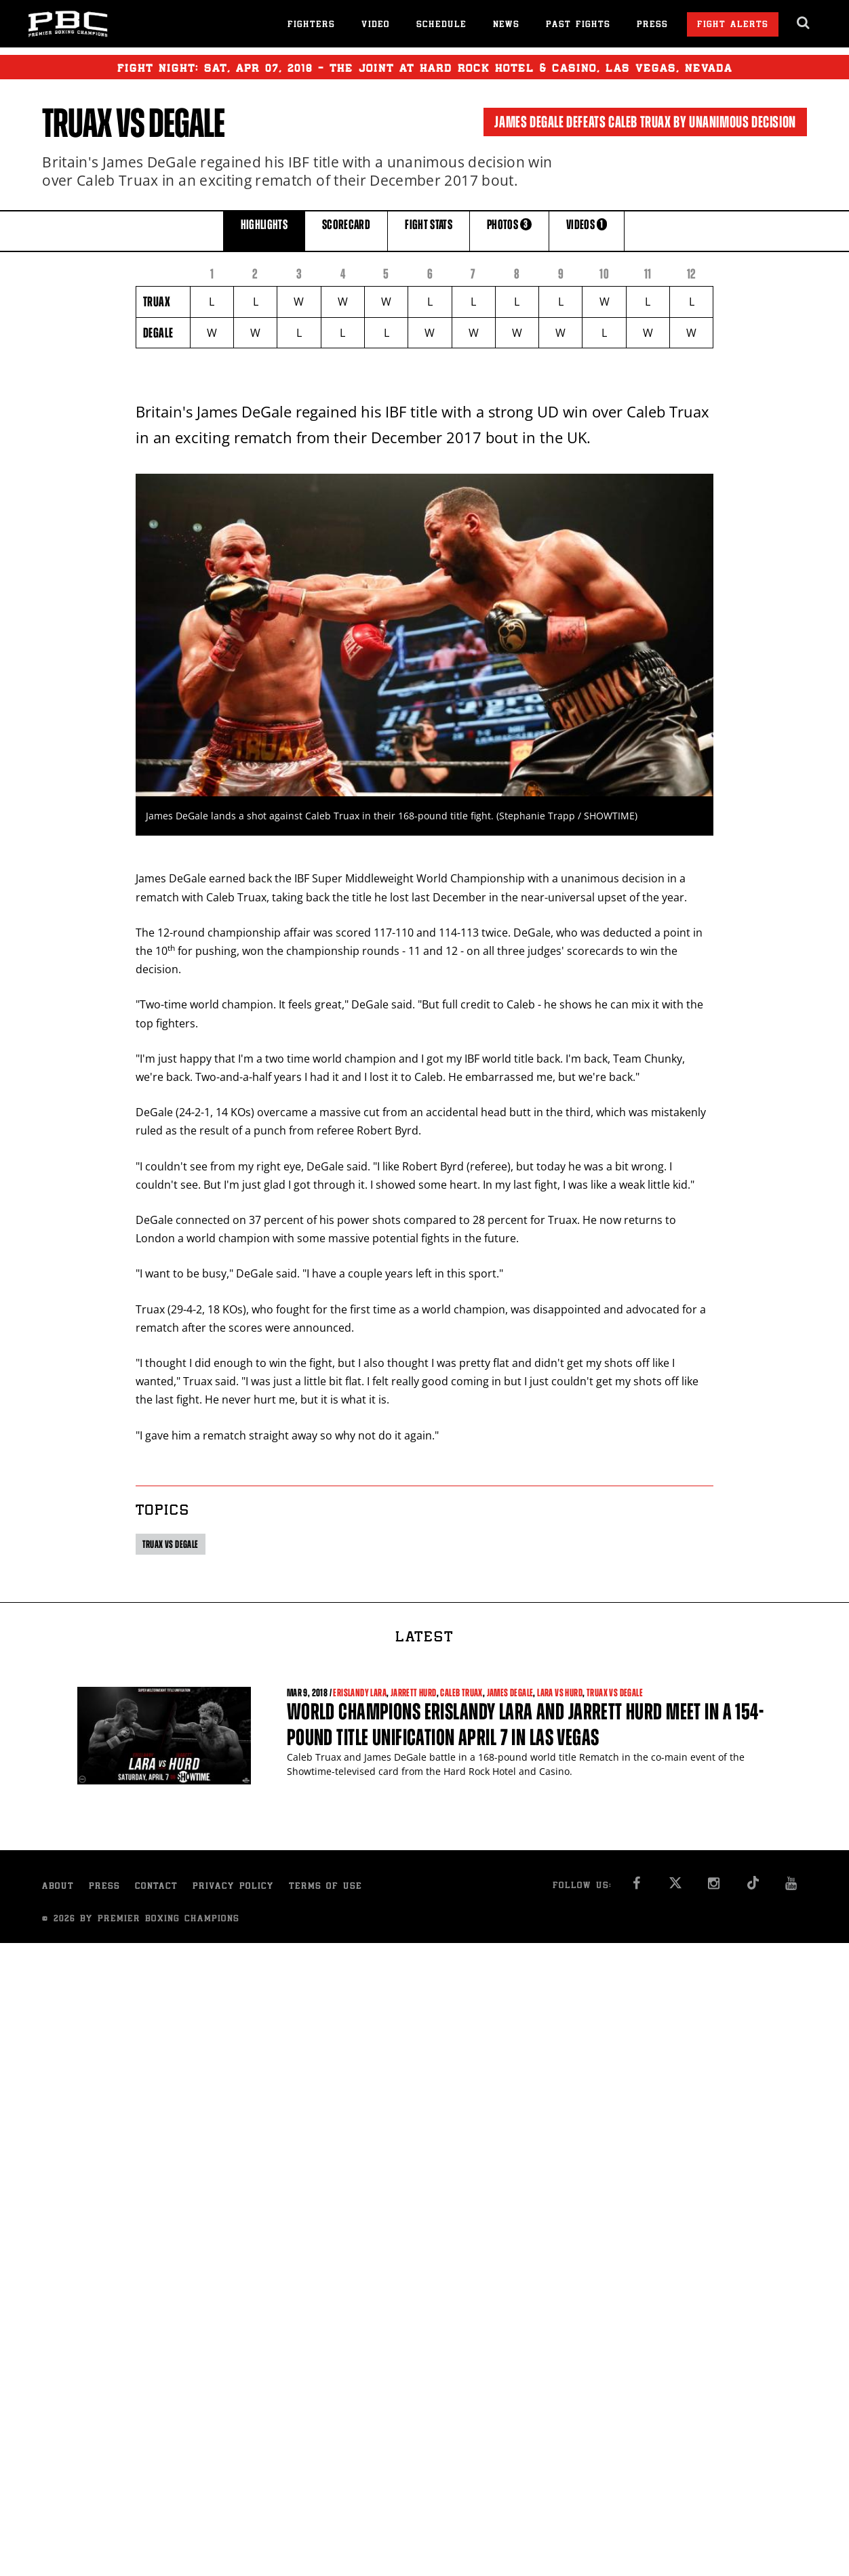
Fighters (311, 25)
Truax (76, 123)
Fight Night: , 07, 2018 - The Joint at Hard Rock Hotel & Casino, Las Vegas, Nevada (424, 67)
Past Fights (578, 25)
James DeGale (510, 1692)
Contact (156, 1887)
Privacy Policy (233, 1887)
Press (652, 25)
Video (375, 25)
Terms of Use (325, 1887)
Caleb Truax (461, 1692)
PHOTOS (509, 230)
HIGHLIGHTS (264, 230)
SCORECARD (346, 230)
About (58, 1887)
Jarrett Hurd (414, 1692)
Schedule (441, 25)
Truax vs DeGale (170, 1544)
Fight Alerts (732, 25)
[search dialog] (804, 23)
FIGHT (428, 230)
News (506, 25)
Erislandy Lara (360, 1692)
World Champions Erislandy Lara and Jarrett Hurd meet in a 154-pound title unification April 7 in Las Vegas (525, 1724)
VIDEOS (586, 230)
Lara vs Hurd (560, 1692)
